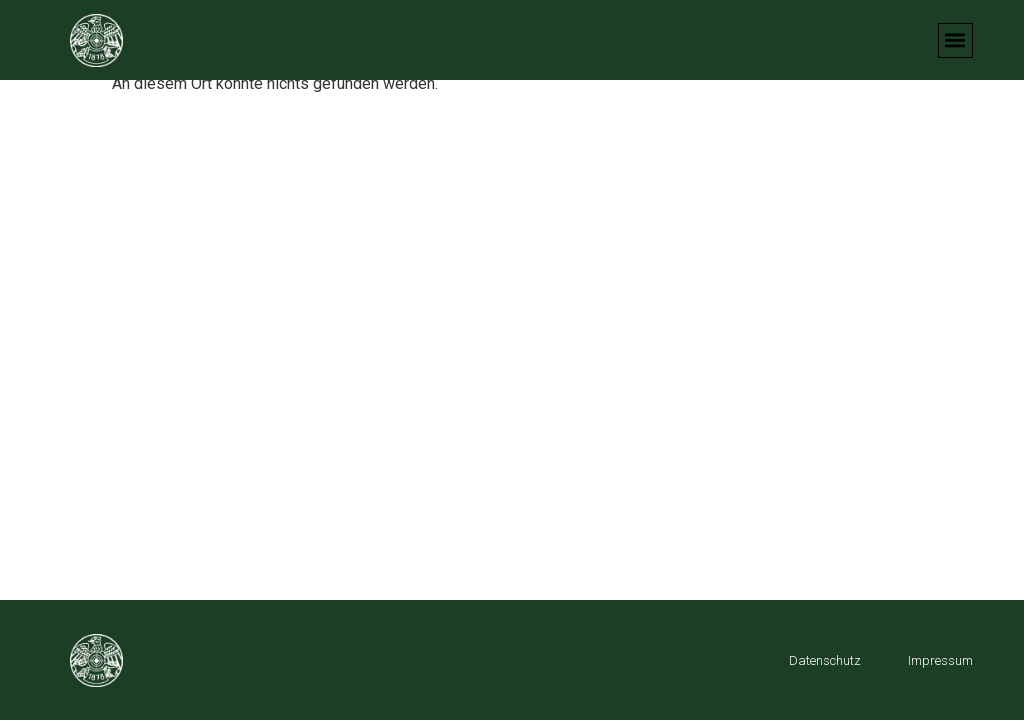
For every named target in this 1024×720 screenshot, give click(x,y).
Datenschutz (825, 660)
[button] (955, 40)
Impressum (940, 660)
